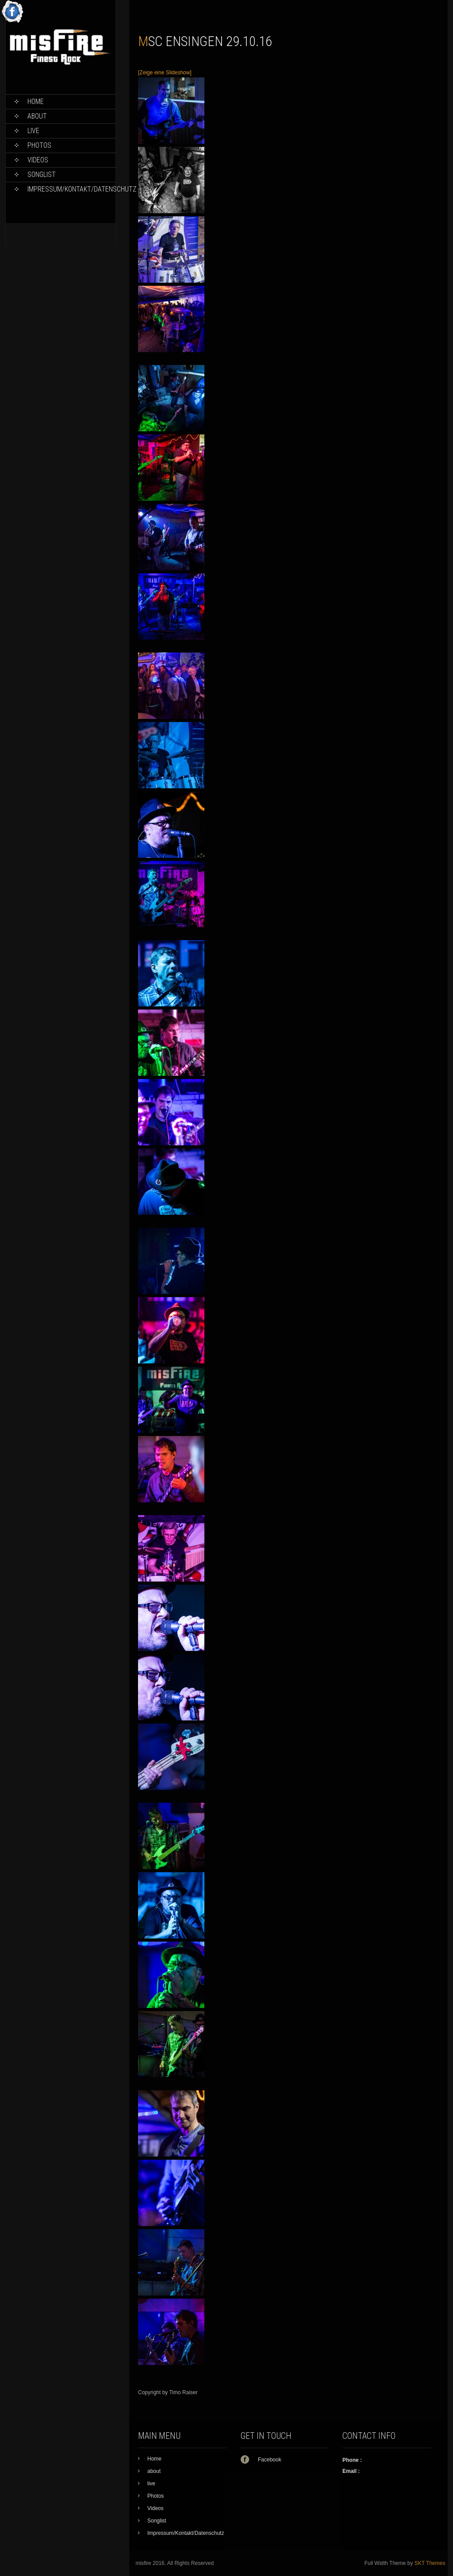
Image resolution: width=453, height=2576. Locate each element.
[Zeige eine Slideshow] (165, 72)
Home (35, 101)
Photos (39, 145)
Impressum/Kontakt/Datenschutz (71, 189)
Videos (37, 160)
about (37, 116)
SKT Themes (430, 2563)
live (33, 131)
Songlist (41, 174)
